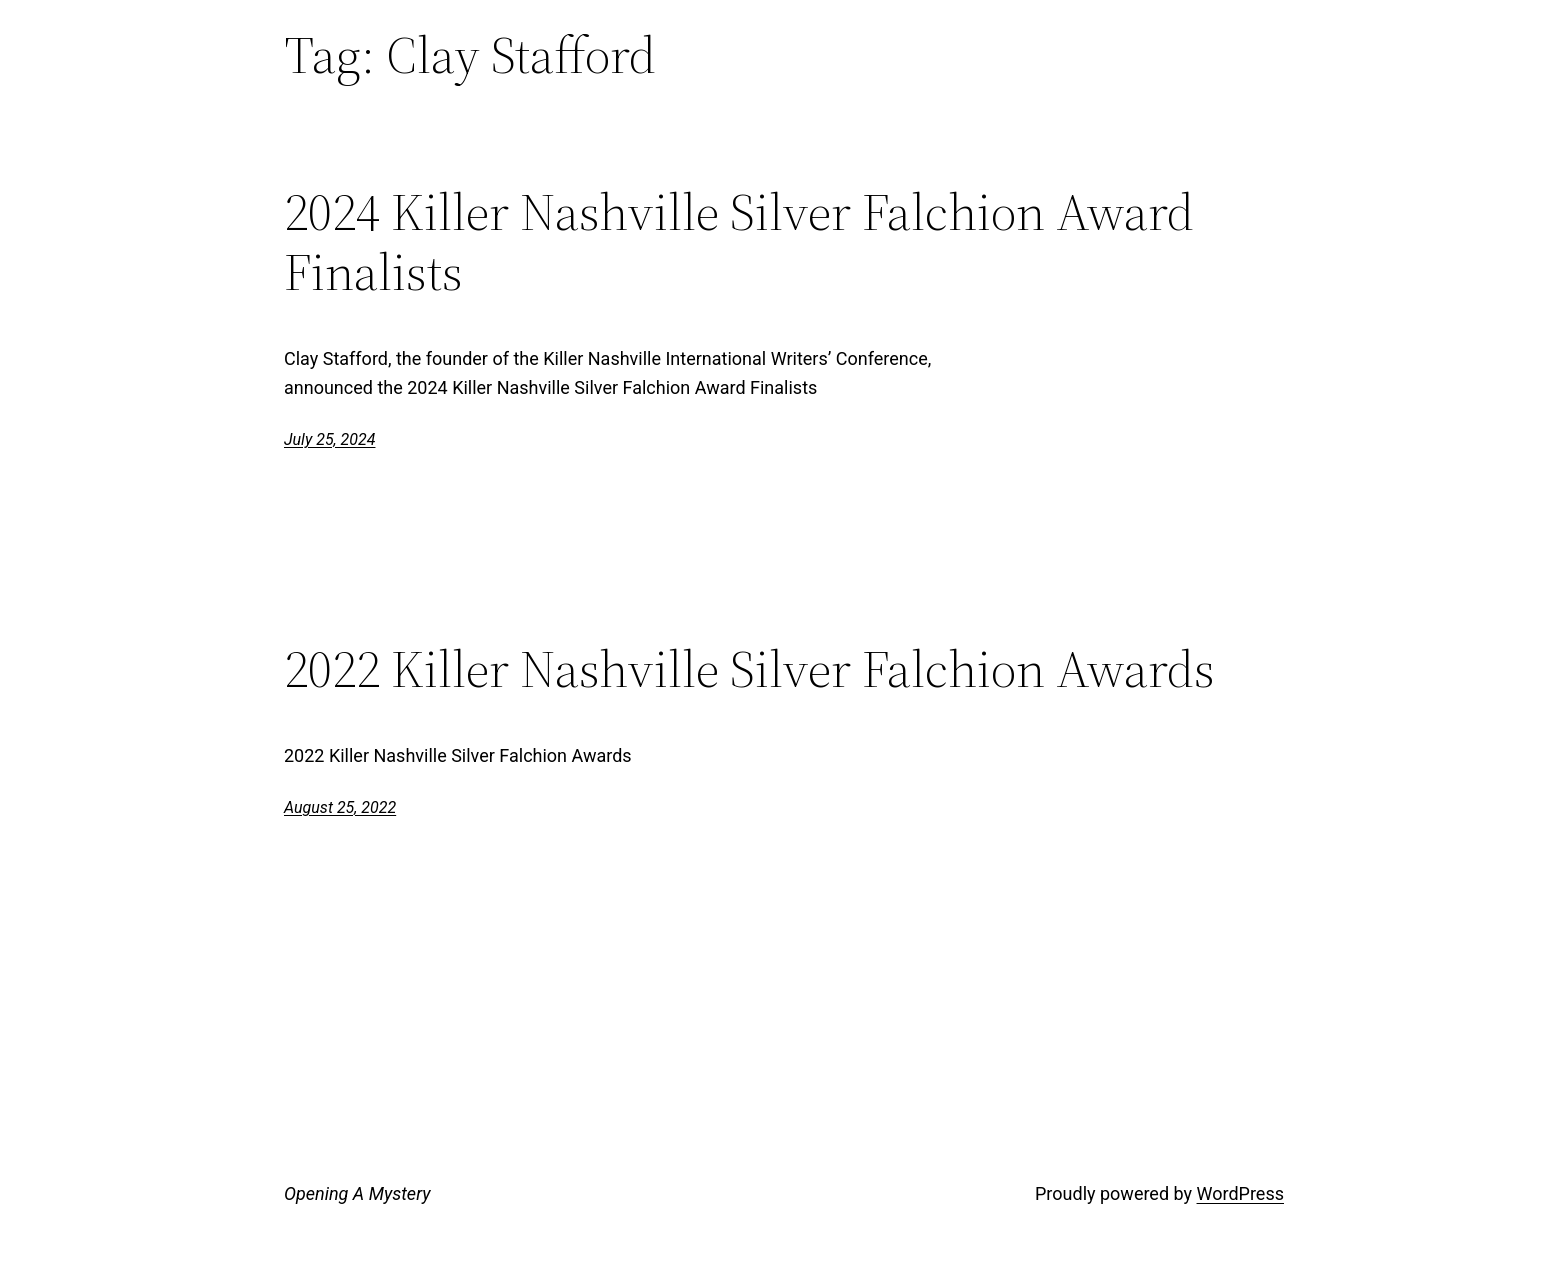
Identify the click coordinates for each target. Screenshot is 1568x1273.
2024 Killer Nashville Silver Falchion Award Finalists (739, 242)
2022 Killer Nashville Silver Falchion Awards (749, 669)
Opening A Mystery (357, 1193)
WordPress (1240, 1193)
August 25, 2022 (340, 807)
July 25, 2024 (329, 439)
